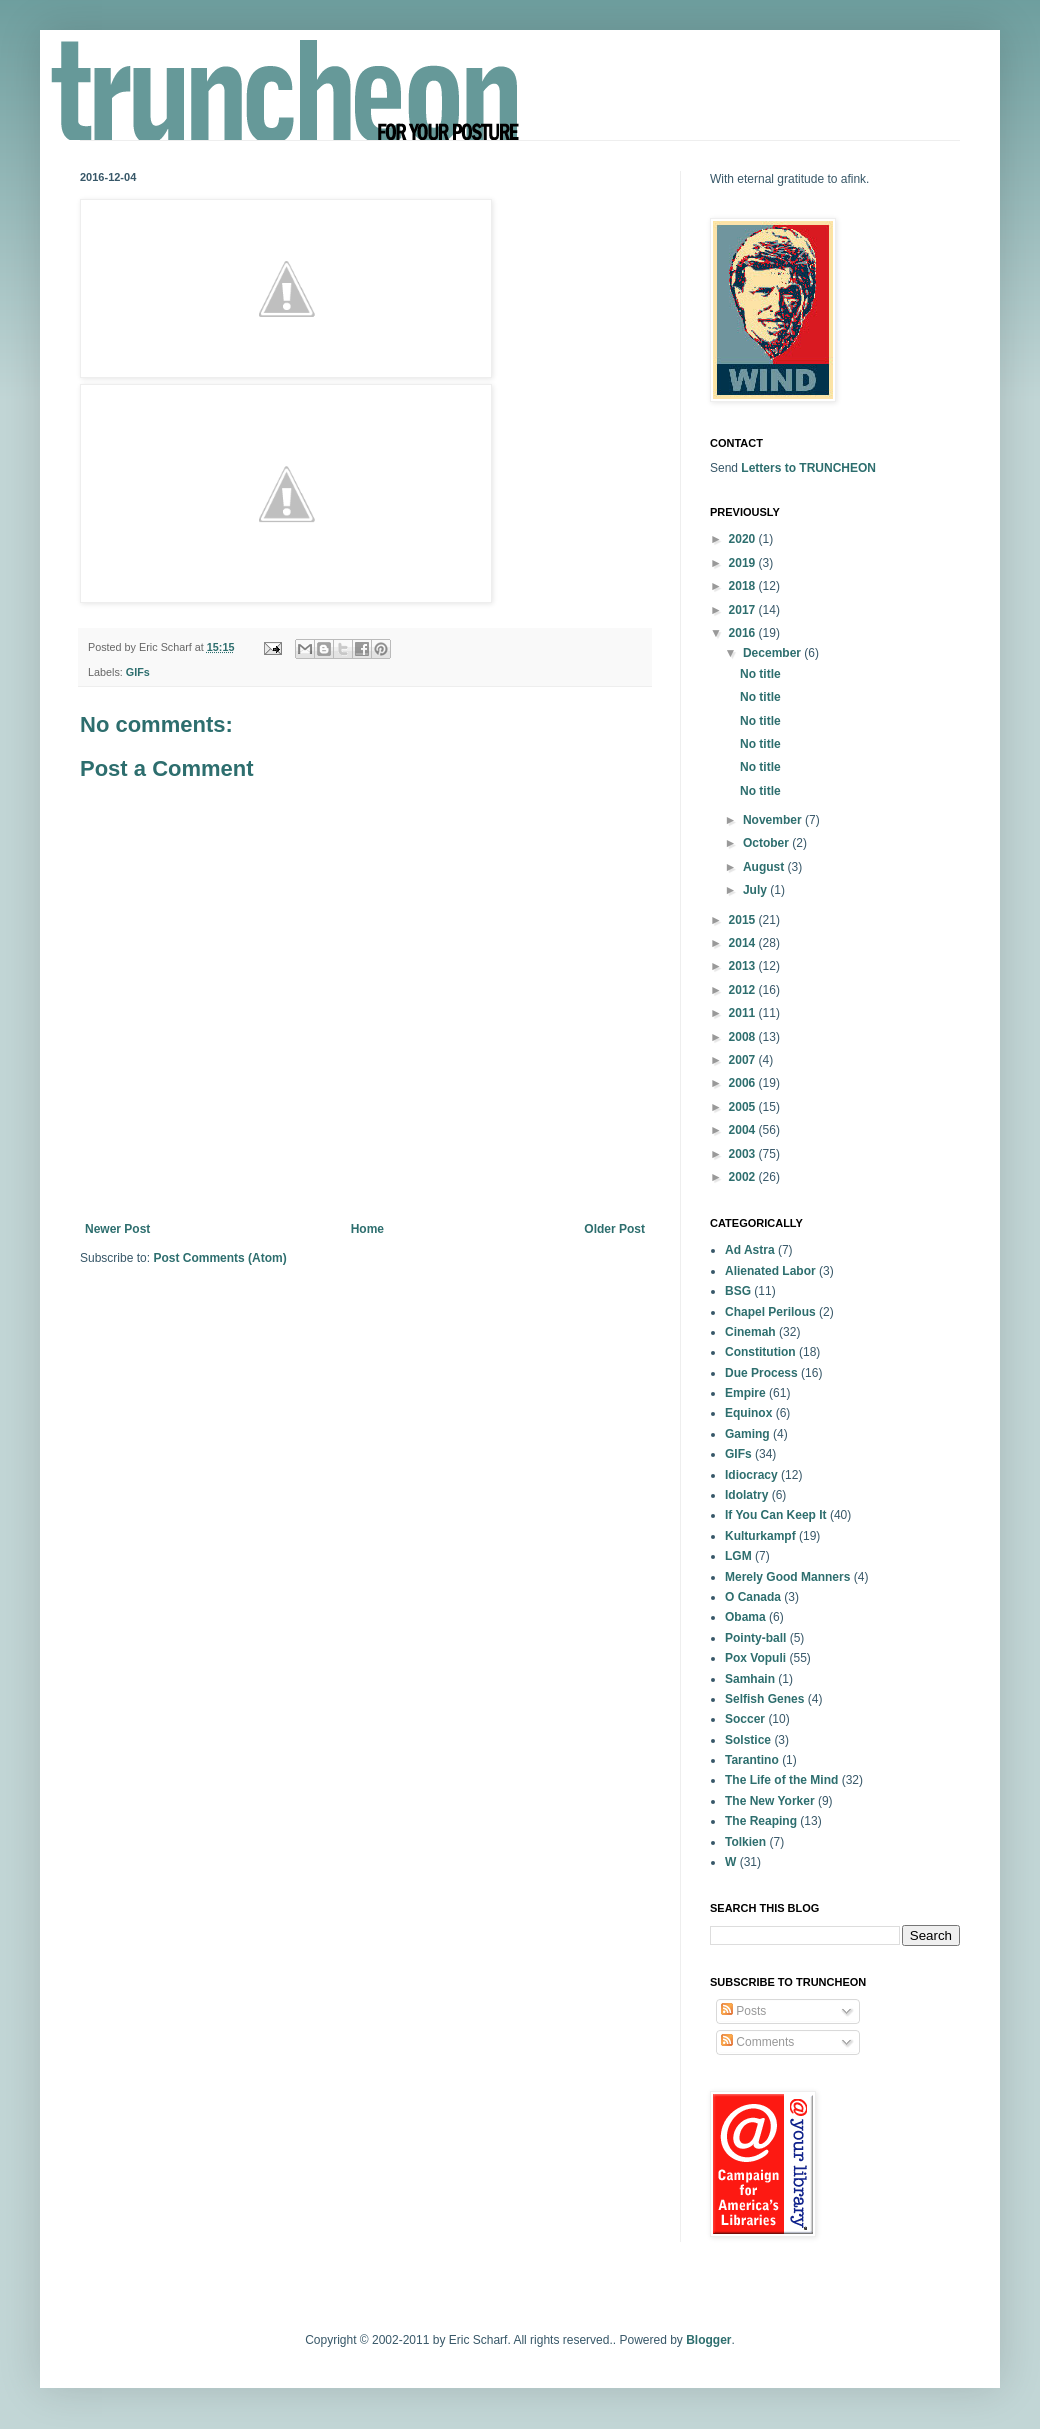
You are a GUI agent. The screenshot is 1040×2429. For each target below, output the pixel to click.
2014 (744, 943)
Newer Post (117, 1229)
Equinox (748, 1413)
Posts (743, 2011)
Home (367, 1229)
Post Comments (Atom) (219, 1258)
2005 (744, 1107)
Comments (757, 2042)
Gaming (747, 1434)
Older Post (614, 1229)
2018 (744, 586)
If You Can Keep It (776, 1515)
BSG (738, 1291)
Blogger (708, 2340)
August (765, 867)
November (774, 820)
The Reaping (761, 1821)
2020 (744, 539)
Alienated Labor (770, 1271)
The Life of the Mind (781, 1780)
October (767, 843)
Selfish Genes (764, 1699)
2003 (744, 1154)
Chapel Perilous (770, 1312)
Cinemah (750, 1332)
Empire (745, 1393)
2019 (744, 563)
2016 (744, 633)
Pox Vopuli (755, 1658)
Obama (745, 1617)
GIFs (138, 672)
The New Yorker (770, 1801)
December (773, 653)
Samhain (750, 1679)
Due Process (761, 1373)
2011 (744, 1013)
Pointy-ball (755, 1638)
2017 (744, 610)
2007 (744, 1060)
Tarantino (752, 1760)
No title (760, 674)
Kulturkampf (760, 1536)
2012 (744, 990)
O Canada (753, 1597)
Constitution (760, 1352)
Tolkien (745, 1842)
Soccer (745, 1719)
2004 (744, 1130)
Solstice (748, 1740)
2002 (744, 1177)
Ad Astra (750, 1250)
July (756, 890)
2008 (744, 1037)
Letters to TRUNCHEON (808, 468)
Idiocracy (751, 1475)
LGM (738, 1556)
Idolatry (746, 1495)
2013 (744, 966)
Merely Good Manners (787, 1577)
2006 (744, 1083)
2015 (744, 920)
